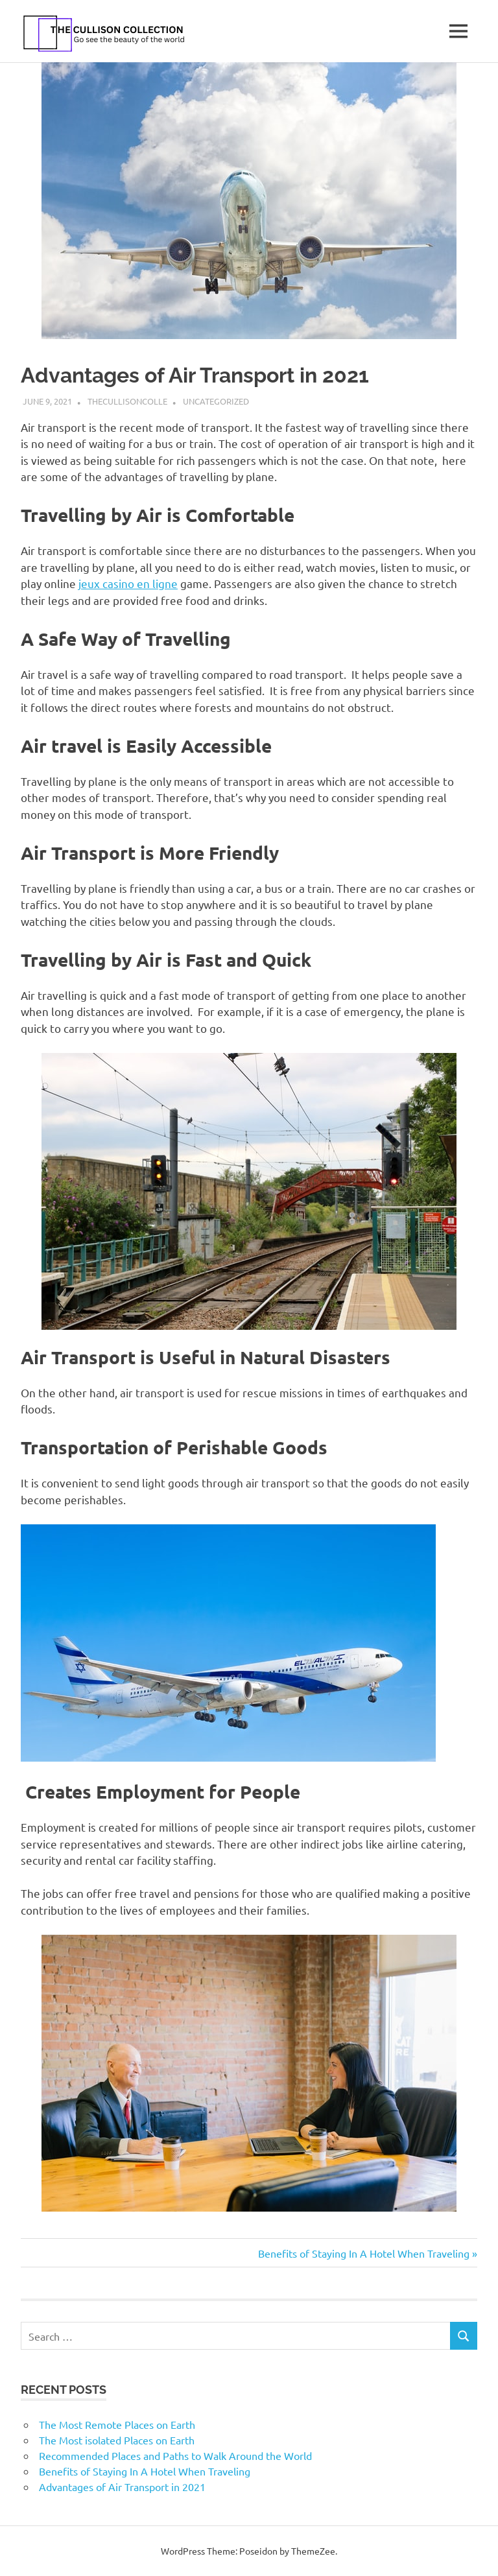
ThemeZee (313, 2551)
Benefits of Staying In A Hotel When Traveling (363, 2253)
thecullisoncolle (127, 401)
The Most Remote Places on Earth (117, 2424)
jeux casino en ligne (128, 583)
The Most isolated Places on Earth (117, 2439)
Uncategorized (216, 401)
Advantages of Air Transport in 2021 (122, 2486)
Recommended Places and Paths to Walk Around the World (175, 2455)
